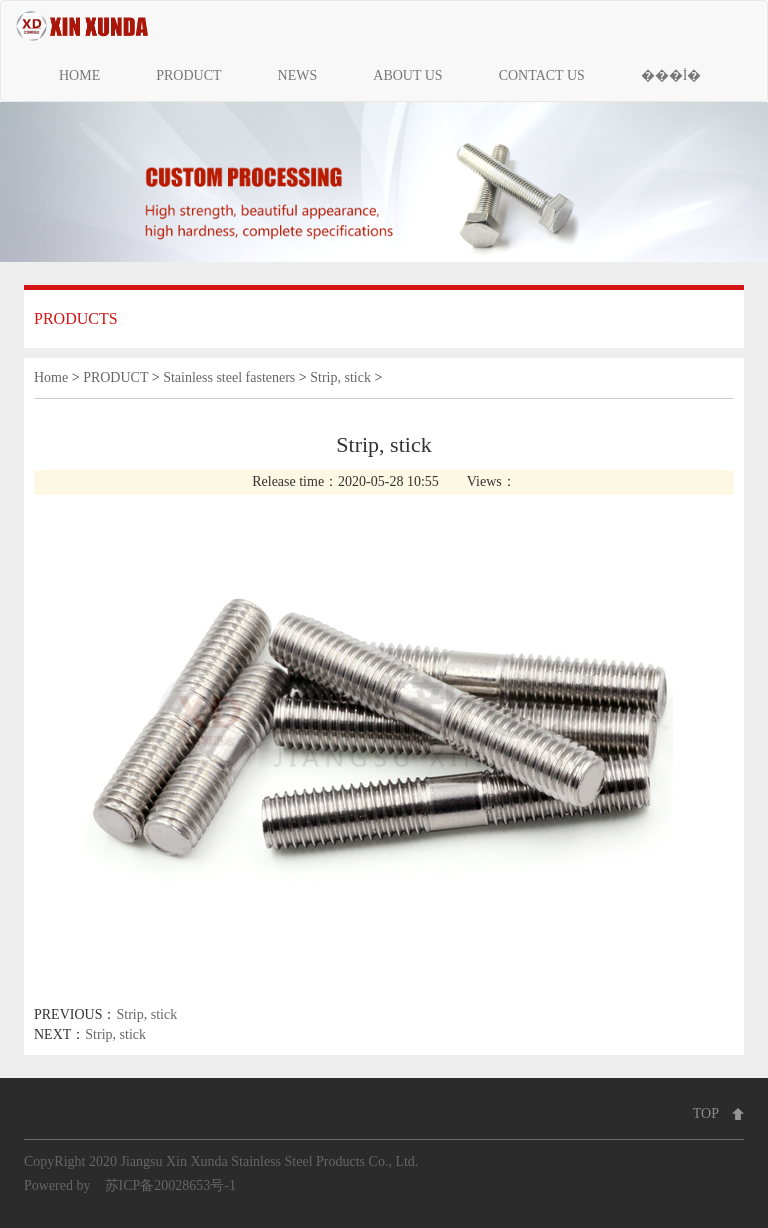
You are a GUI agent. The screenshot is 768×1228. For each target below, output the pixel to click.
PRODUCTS (76, 318)
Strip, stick (340, 377)
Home (51, 377)
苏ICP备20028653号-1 (170, 1185)
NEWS (298, 75)
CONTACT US (542, 75)
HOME (79, 75)
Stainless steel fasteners (229, 377)
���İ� (671, 75)
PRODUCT (188, 75)
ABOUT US (407, 75)
